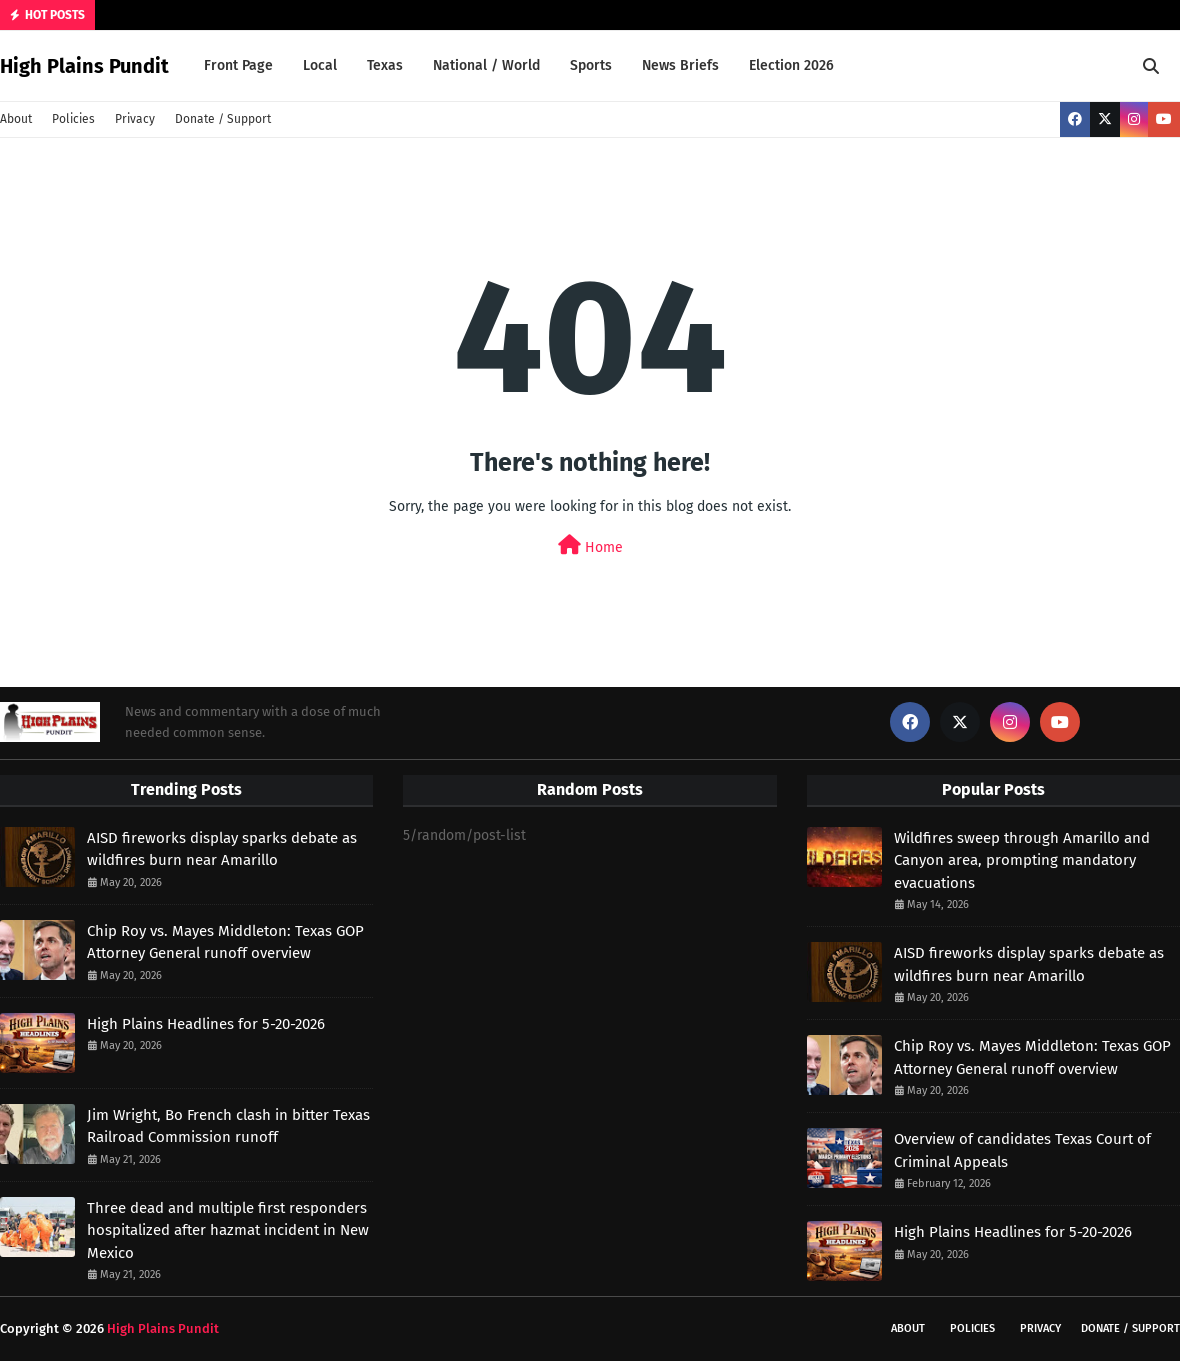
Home (590, 545)
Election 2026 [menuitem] (791, 65)
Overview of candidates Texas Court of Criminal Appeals (1022, 1150)
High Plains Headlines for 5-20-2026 (206, 1024)
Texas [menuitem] (385, 65)
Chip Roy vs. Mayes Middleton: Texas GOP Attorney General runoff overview (225, 942)
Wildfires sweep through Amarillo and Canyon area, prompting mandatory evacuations (1022, 860)
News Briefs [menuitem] (680, 65)
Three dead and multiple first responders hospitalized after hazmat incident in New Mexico (228, 1230)
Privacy (135, 119)
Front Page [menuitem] (238, 65)
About (16, 119)
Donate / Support (223, 119)
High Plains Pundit (84, 66)
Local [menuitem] (320, 65)
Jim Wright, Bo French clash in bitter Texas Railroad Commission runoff (228, 1126)
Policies (73, 119)
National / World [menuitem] (486, 65)
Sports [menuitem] (591, 65)
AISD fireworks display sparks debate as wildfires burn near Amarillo (222, 849)
